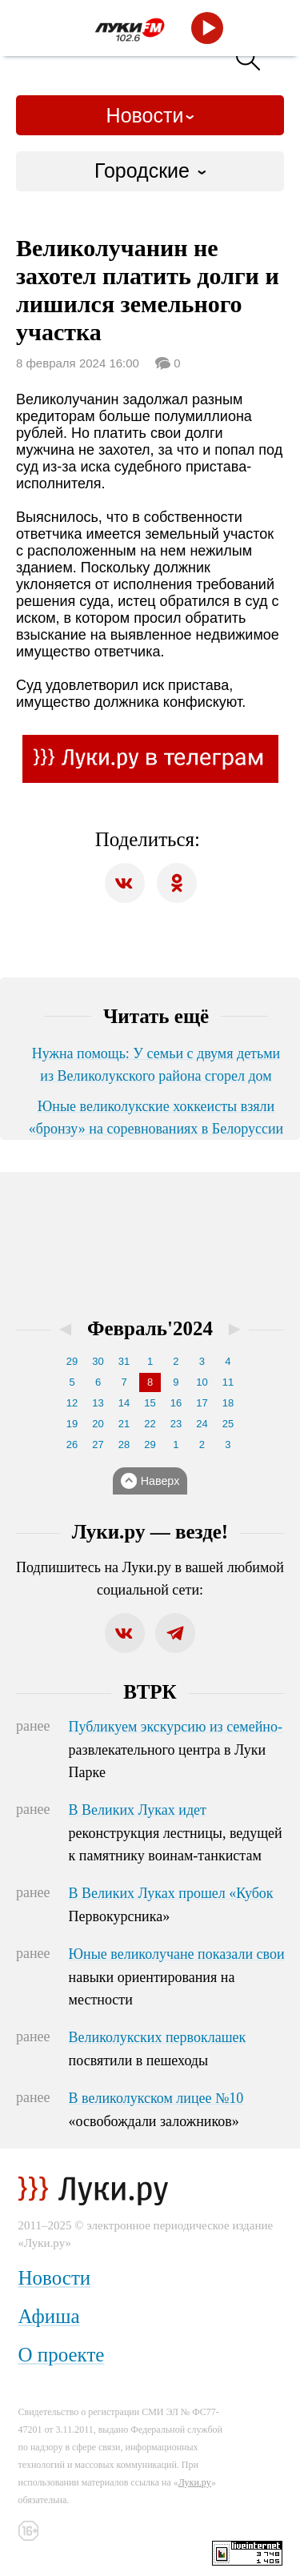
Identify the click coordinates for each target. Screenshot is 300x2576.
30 (97, 1361)
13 (97, 1403)
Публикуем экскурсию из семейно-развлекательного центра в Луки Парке (175, 1749)
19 (72, 1424)
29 (72, 1361)
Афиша (49, 2316)
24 (201, 1424)
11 (228, 1382)
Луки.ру (194, 2482)
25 (228, 1424)
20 (97, 1424)
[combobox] (150, 171)
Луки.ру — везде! (150, 1532)
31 (124, 1361)
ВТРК (149, 1692)
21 (124, 1424)
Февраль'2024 (150, 1328)
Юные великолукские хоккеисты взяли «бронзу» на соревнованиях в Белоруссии (156, 1117)
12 (72, 1403)
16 (176, 1403)
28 (124, 1444)
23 (176, 1424)
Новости (145, 115)
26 (72, 1444)
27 (97, 1444)
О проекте (61, 2355)
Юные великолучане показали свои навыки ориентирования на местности (177, 1977)
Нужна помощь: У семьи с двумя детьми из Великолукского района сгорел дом (156, 1064)
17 (201, 1403)
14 (124, 1403)
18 (228, 1403)
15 (149, 1403)
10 (201, 1382)
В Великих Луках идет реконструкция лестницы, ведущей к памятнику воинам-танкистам (175, 1833)
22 (149, 1424)
